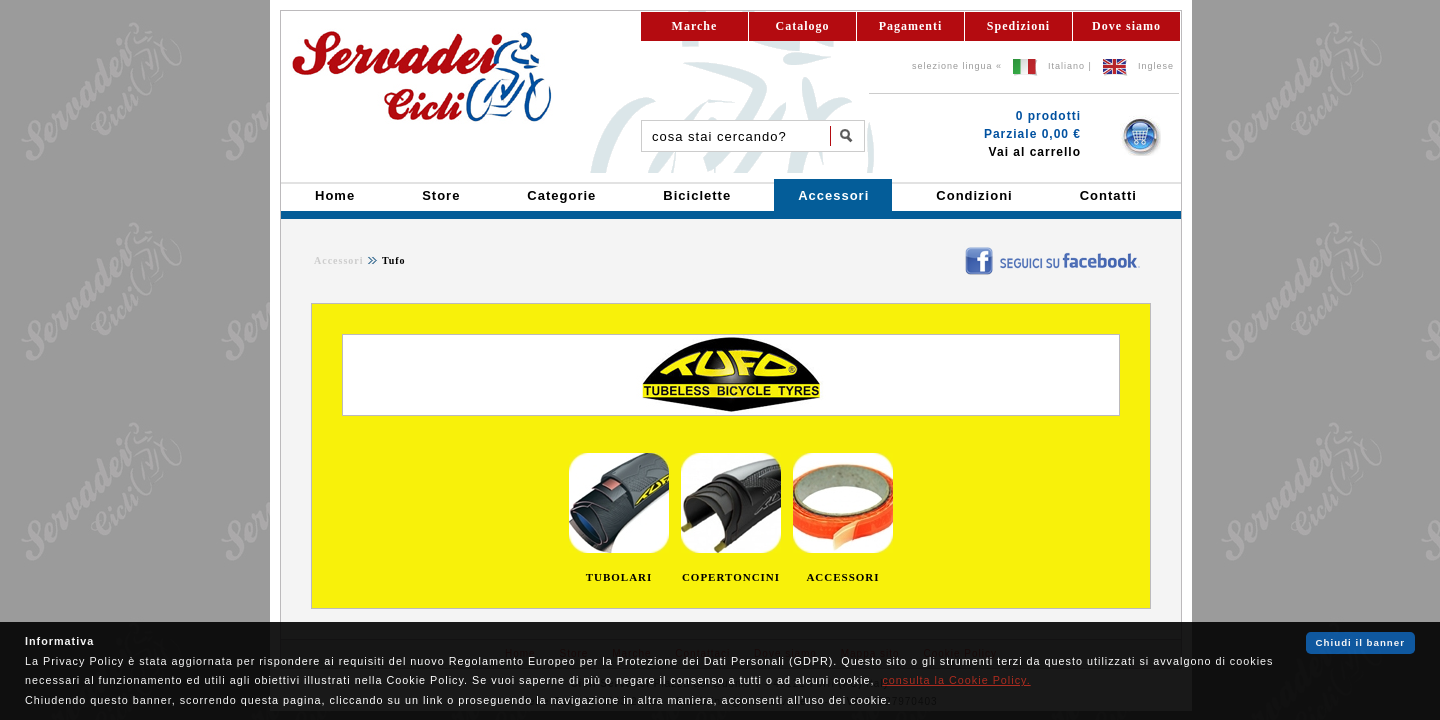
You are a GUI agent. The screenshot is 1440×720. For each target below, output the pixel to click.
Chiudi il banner (1360, 642)
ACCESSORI (842, 577)
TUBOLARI (619, 577)
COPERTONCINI (731, 577)
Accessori (339, 260)
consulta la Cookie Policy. (956, 680)
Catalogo (803, 26)
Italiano (1066, 66)
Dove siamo (1126, 26)
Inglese (1156, 66)
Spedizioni (1018, 26)
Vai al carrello (1035, 152)
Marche (695, 26)
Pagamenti (911, 26)
